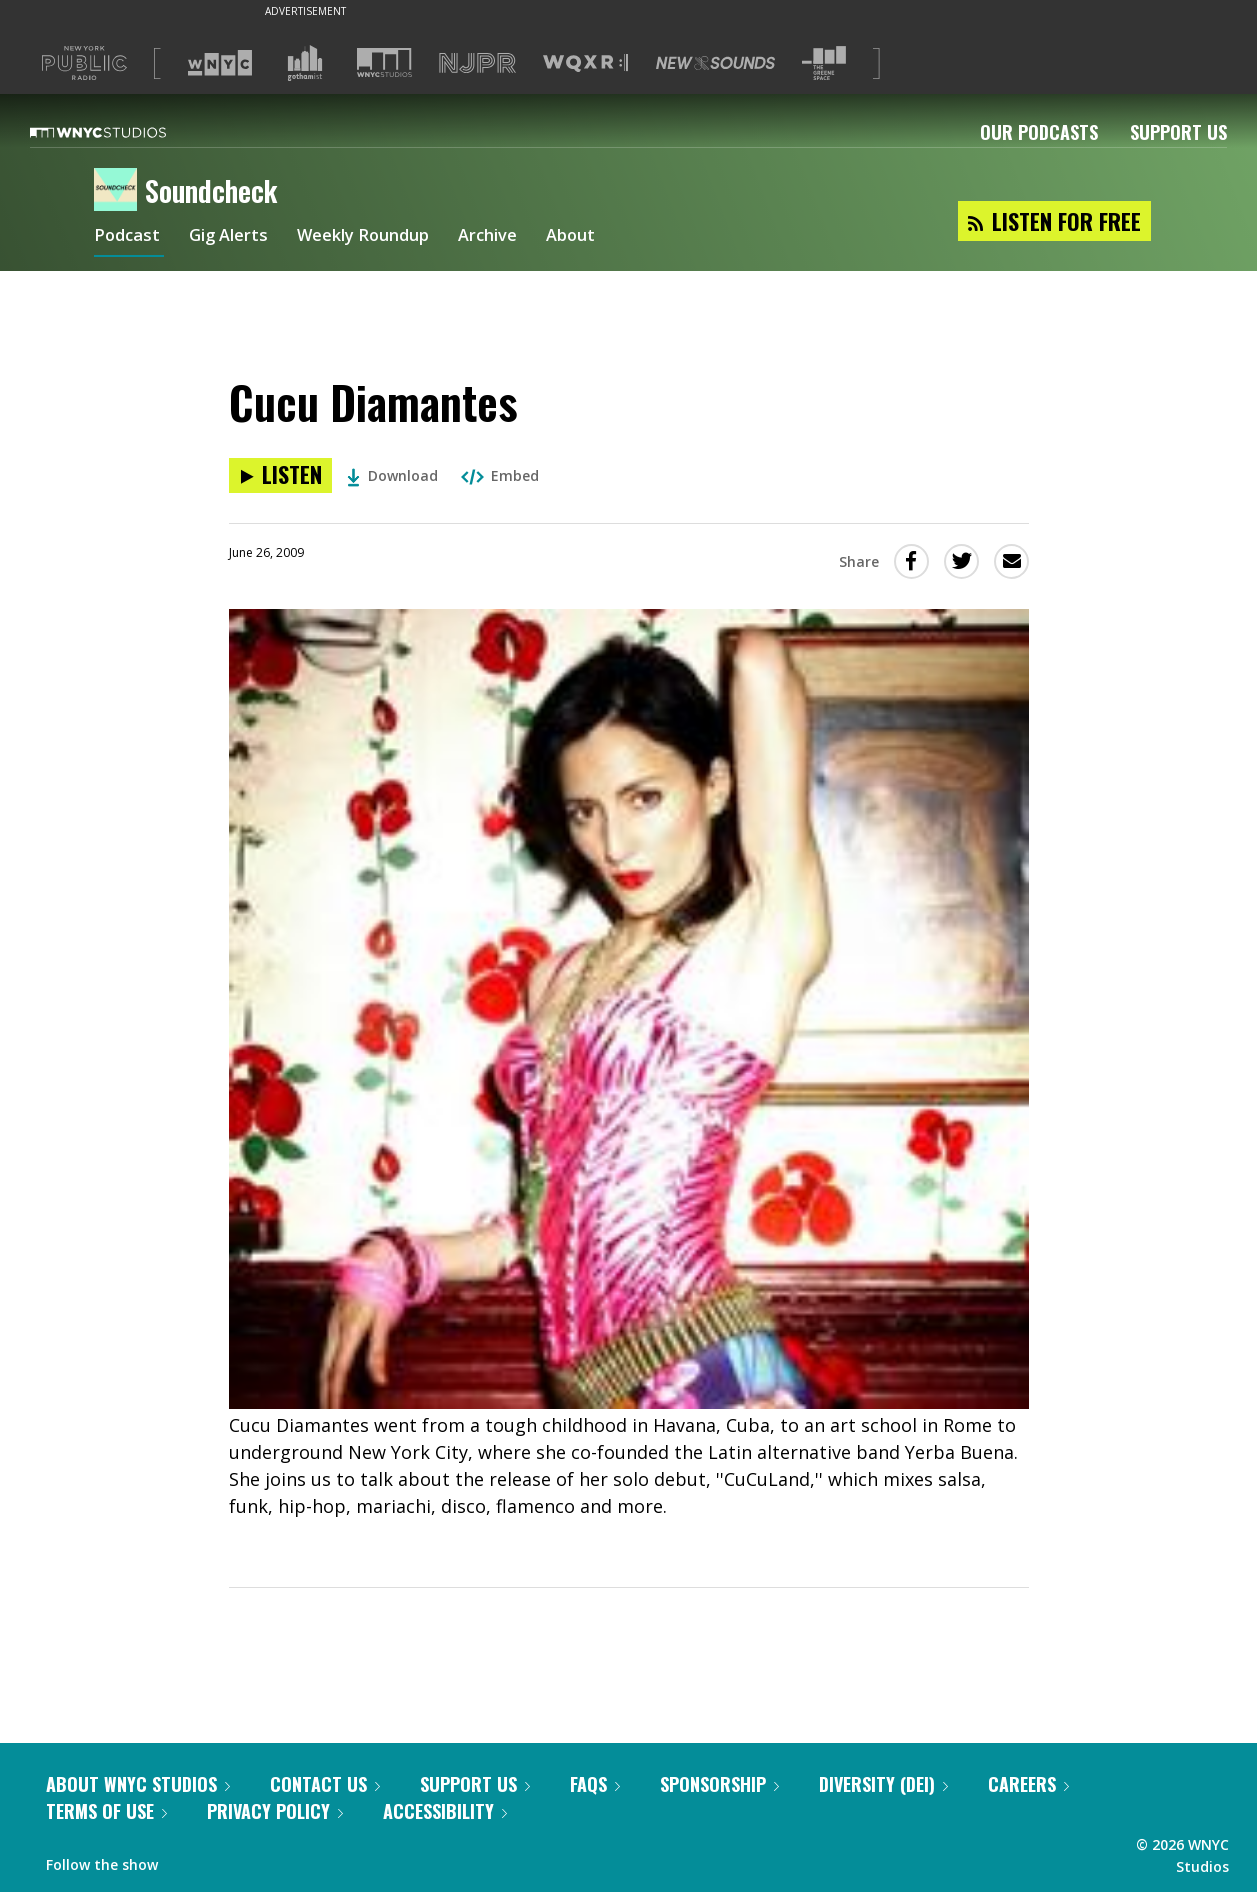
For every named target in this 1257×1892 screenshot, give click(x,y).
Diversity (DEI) (883, 1784)
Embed (500, 475)
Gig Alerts (236, 238)
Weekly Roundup (381, 238)
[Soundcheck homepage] (119, 191)
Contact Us (325, 1784)
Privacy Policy (275, 1811)
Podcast (129, 238)
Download (392, 475)
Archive (515, 238)
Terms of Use (106, 1811)
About (603, 238)
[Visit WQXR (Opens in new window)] (585, 63)
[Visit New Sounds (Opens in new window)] (715, 63)
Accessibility (445, 1811)
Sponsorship (719, 1784)
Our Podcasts (1039, 132)
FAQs (595, 1784)
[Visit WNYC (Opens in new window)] (220, 63)
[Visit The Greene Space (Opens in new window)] (824, 63)
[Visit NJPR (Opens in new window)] (477, 63)
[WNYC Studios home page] (123, 132)
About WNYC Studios (138, 1784)
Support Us (1178, 132)
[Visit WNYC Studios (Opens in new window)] (384, 62)
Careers (1028, 1784)
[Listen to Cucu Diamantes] (280, 475)
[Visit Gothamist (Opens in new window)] (305, 63)
